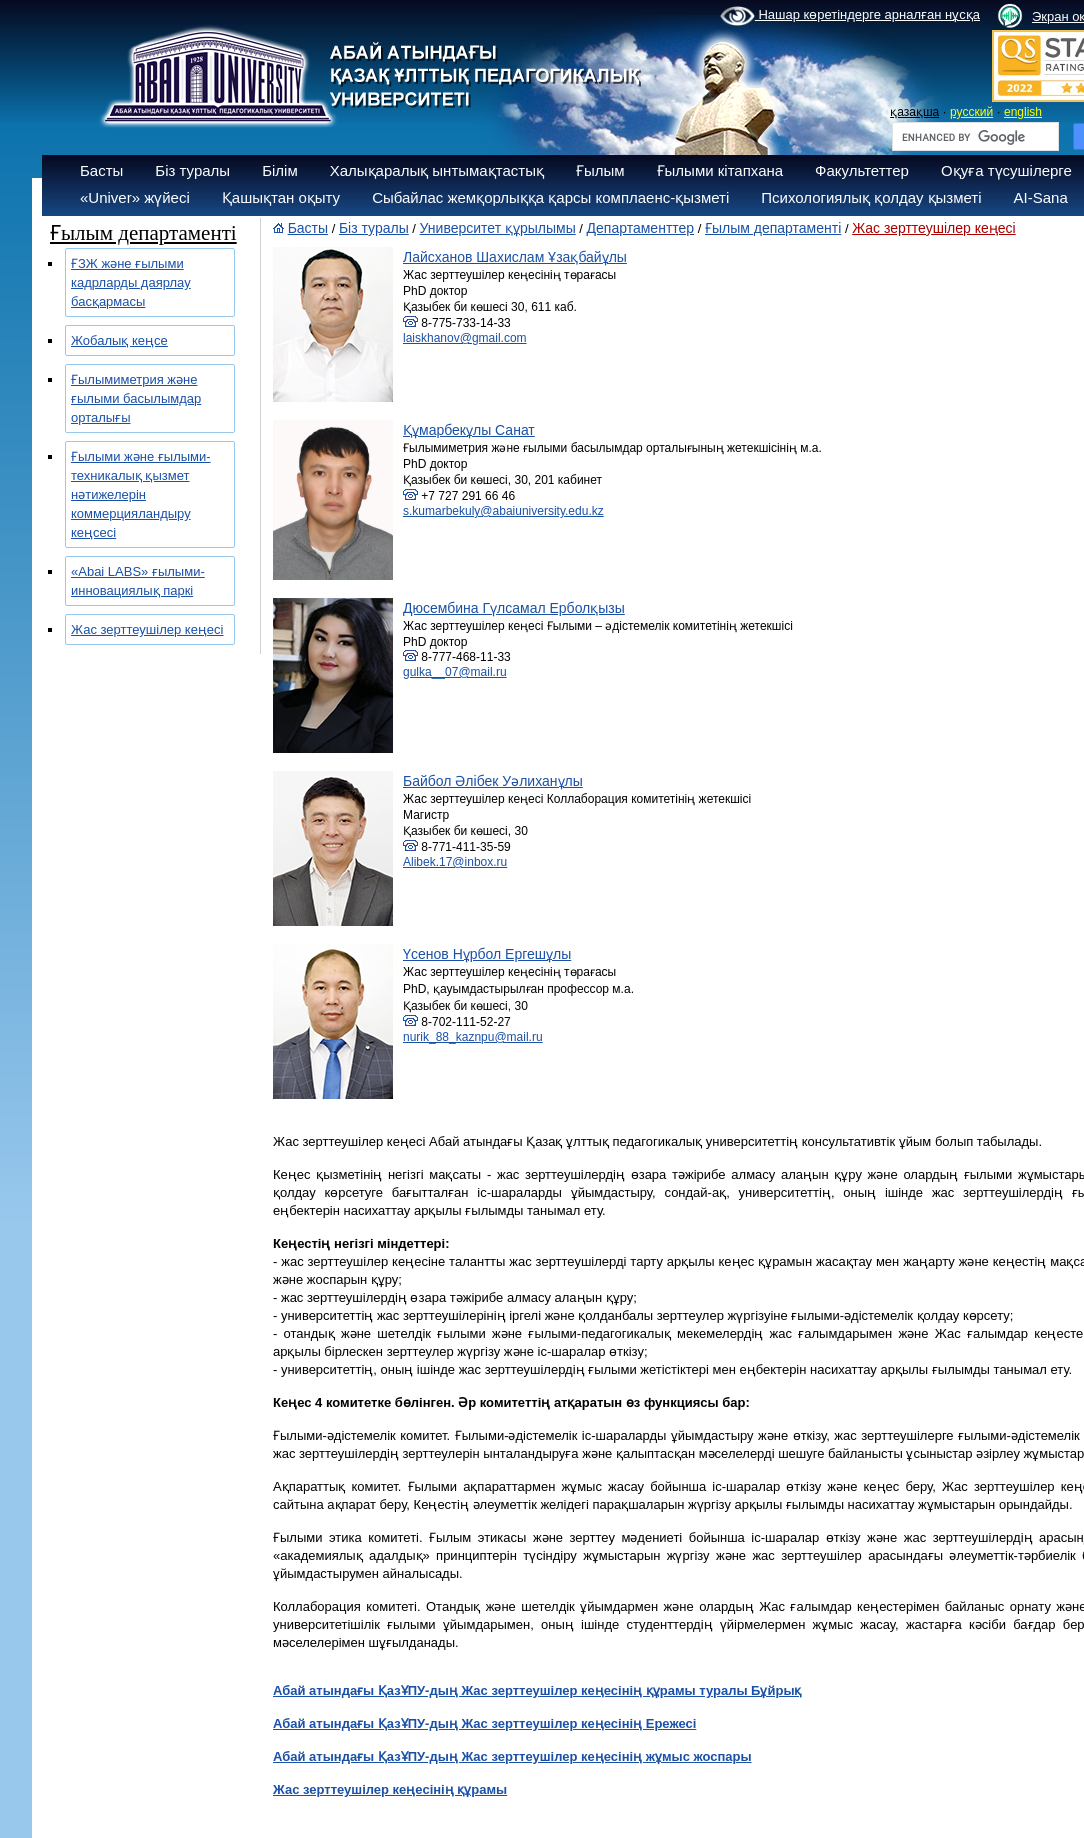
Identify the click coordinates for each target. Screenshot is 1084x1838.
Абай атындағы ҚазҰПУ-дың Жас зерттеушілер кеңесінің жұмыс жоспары (512, 1756)
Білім (280, 170)
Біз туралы (192, 170)
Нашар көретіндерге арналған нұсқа (850, 16)
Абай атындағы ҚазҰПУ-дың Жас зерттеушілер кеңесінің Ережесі (484, 1723)
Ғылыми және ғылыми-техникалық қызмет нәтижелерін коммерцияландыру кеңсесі (141, 494)
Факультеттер (862, 170)
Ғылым (600, 170)
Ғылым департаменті (773, 228)
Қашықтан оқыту (281, 197)
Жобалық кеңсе (119, 340)
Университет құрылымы (498, 228)
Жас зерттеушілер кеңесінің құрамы (390, 1789)
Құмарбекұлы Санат (469, 430)
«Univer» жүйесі (135, 197)
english (1023, 112)
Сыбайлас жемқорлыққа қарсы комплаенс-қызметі (550, 197)
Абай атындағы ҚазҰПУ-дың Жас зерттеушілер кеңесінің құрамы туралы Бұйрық (537, 1690)
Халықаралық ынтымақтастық (437, 170)
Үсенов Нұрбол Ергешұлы (487, 954)
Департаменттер (641, 228)
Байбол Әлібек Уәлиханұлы (493, 781)
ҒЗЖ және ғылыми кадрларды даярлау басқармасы (131, 282)
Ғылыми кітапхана (720, 170)
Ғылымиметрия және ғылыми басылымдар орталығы (136, 398)
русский (971, 112)
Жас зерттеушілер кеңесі (147, 629)
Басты (101, 170)
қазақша (914, 112)
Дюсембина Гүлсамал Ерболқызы (514, 608)
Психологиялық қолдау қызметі (871, 197)
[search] (973, 137)
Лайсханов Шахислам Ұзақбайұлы (515, 257)
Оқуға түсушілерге (1006, 170)
